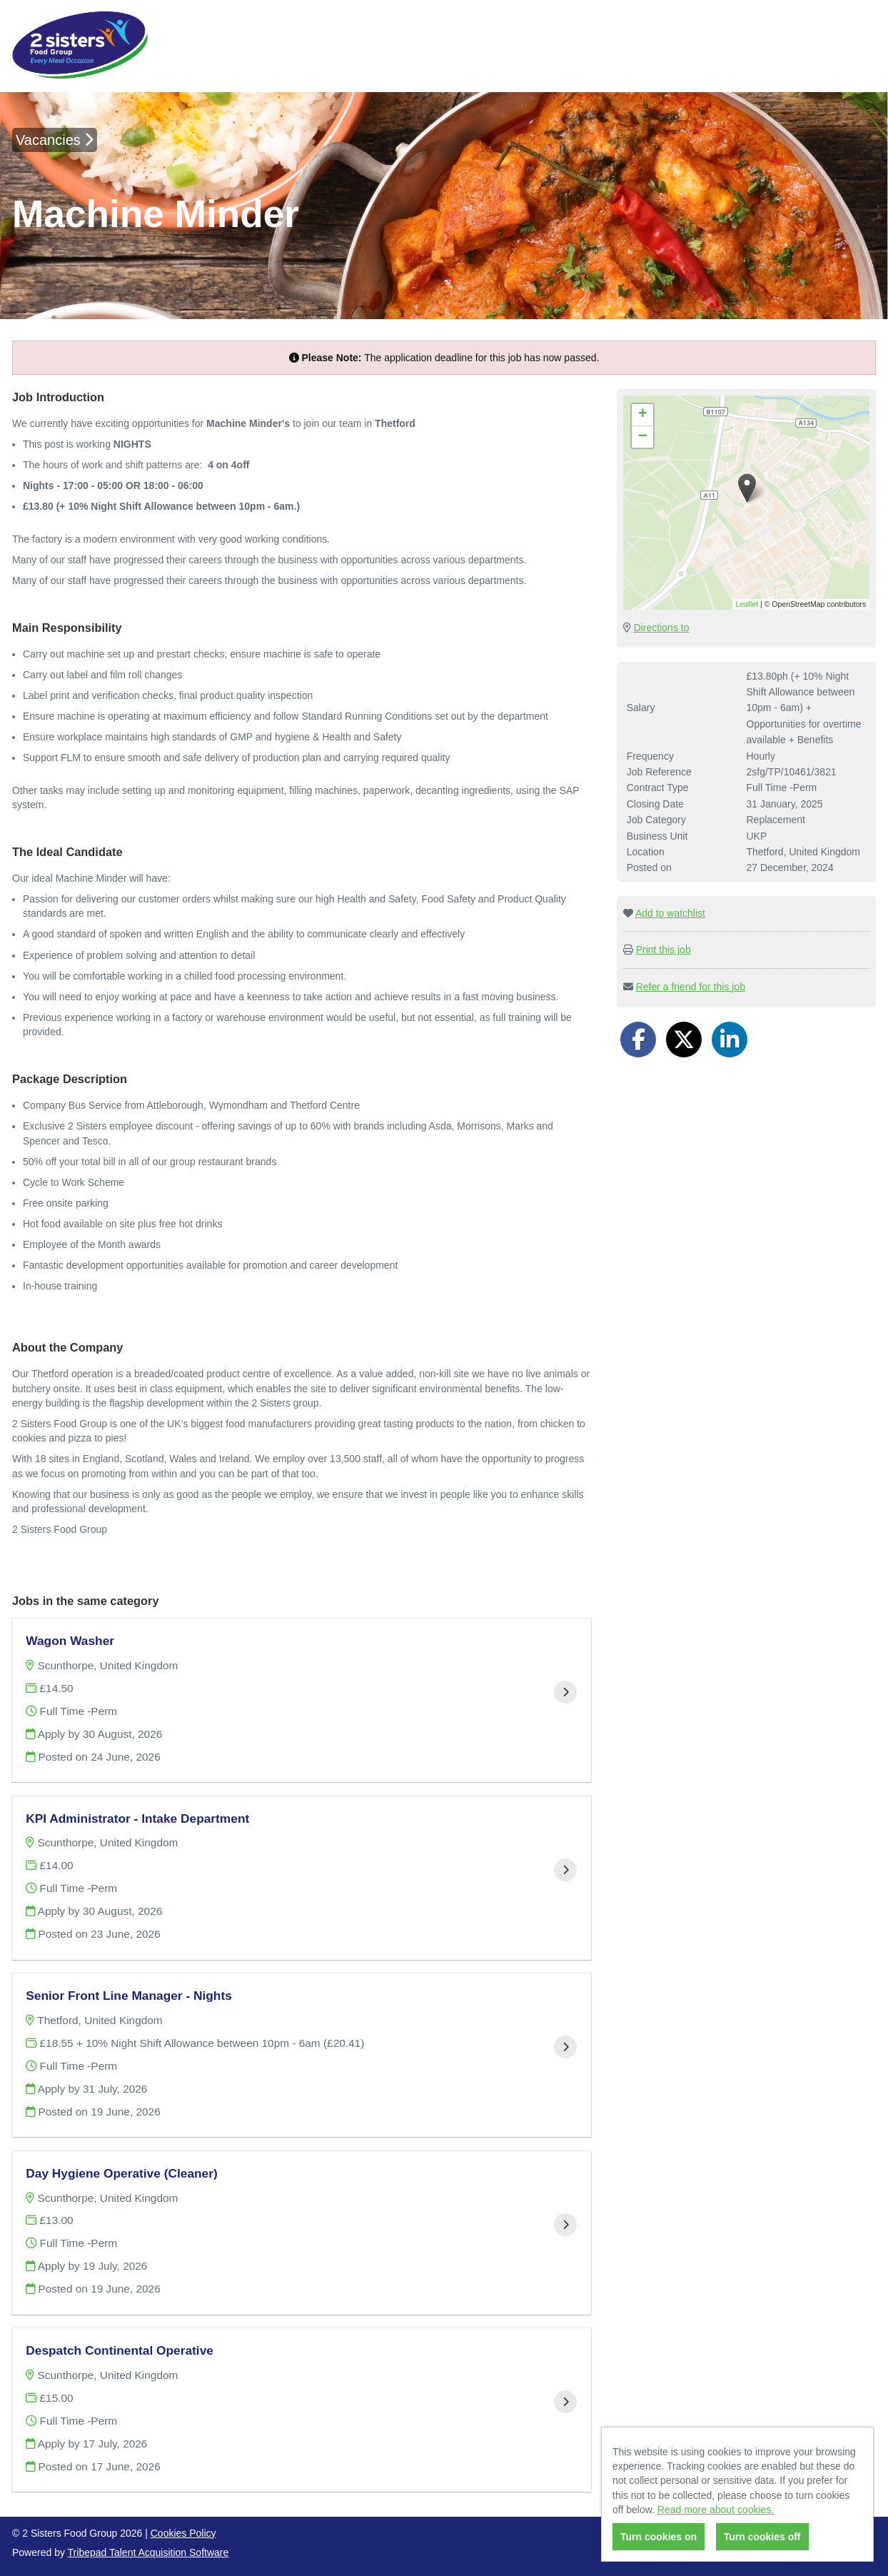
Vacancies (55, 140)
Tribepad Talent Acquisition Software (148, 2552)
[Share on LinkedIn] (729, 1039)
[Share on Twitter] (684, 1039)
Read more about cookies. (715, 2509)
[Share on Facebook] (638, 1039)
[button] (747, 488)
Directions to (662, 627)
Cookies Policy (183, 2533)
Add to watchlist (670, 913)
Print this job (663, 949)
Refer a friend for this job (690, 986)
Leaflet (747, 604)
